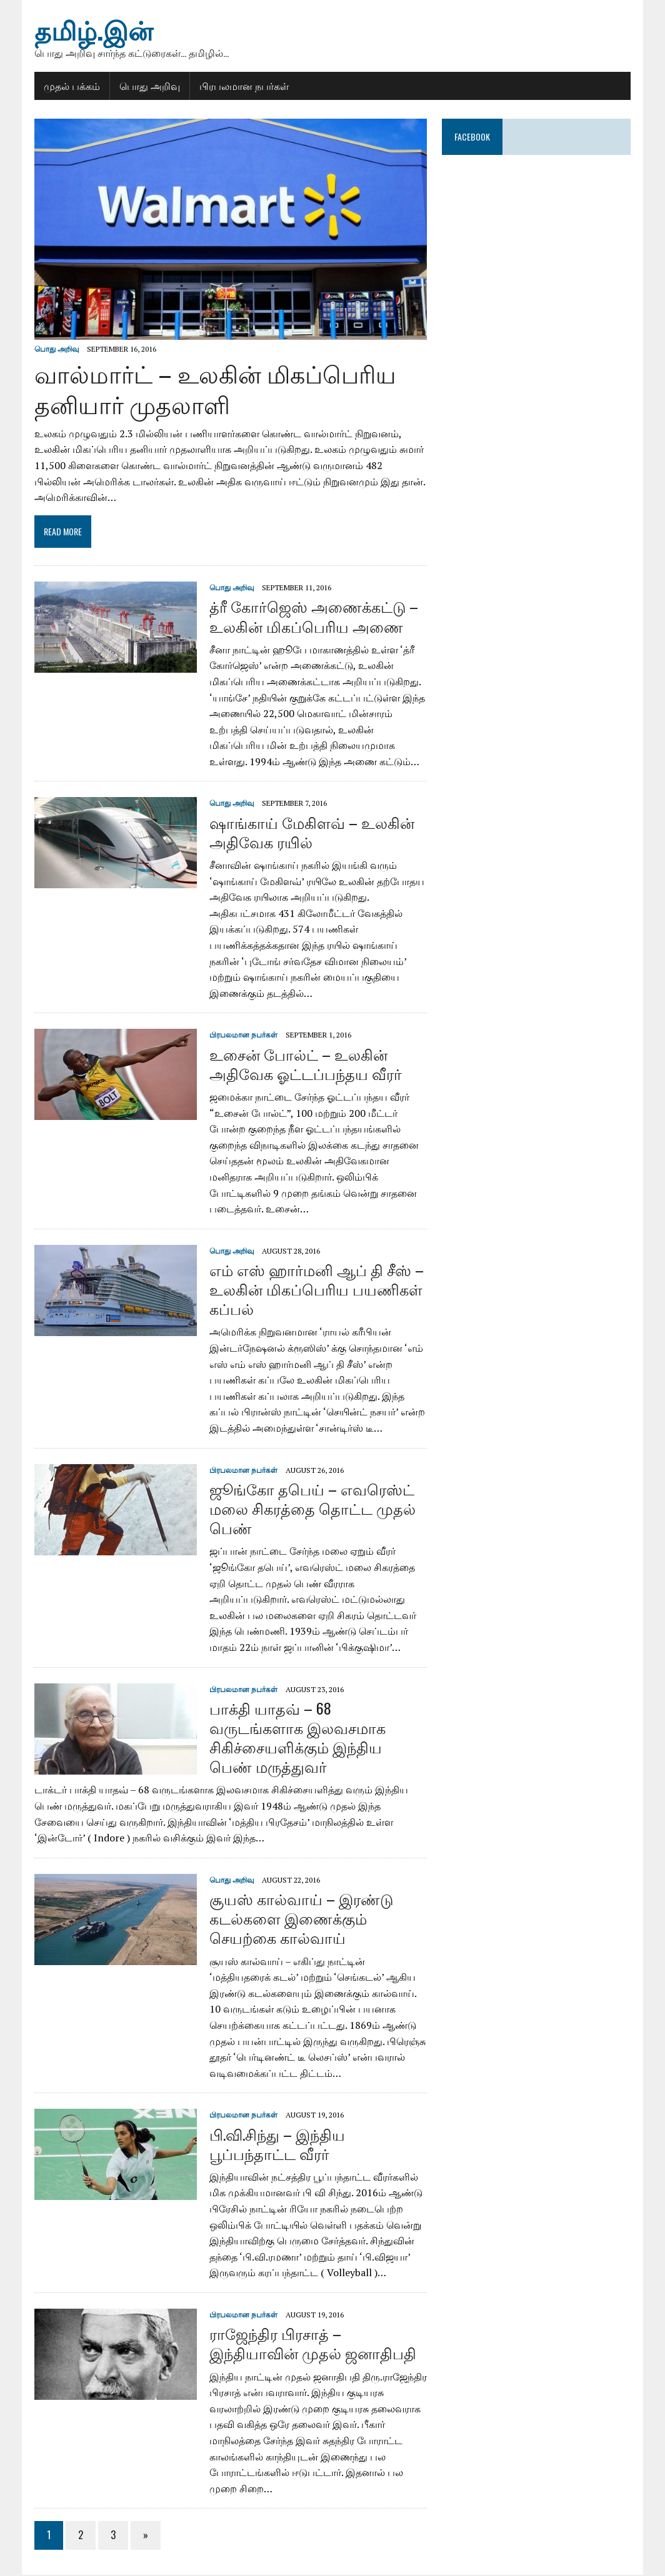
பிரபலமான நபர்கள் (243, 85)
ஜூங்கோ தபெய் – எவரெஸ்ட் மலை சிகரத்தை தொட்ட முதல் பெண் (311, 1508)
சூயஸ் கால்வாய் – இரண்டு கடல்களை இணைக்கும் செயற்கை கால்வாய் (300, 1918)
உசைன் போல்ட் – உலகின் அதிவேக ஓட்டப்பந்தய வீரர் (304, 1064)
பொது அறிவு (148, 85)
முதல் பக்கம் (70, 85)
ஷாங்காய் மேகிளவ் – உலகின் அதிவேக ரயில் (310, 832)
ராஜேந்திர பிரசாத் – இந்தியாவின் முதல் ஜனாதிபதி (311, 2344)
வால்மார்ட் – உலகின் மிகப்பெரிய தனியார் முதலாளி (214, 389)
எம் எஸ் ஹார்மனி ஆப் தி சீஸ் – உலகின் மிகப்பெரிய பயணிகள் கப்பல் (315, 1289)
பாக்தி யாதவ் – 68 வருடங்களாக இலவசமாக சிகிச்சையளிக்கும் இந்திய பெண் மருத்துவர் (317, 1737)
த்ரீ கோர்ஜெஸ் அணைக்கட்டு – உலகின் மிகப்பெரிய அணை (312, 617)
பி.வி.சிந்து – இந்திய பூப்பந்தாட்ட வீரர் (276, 2144)
